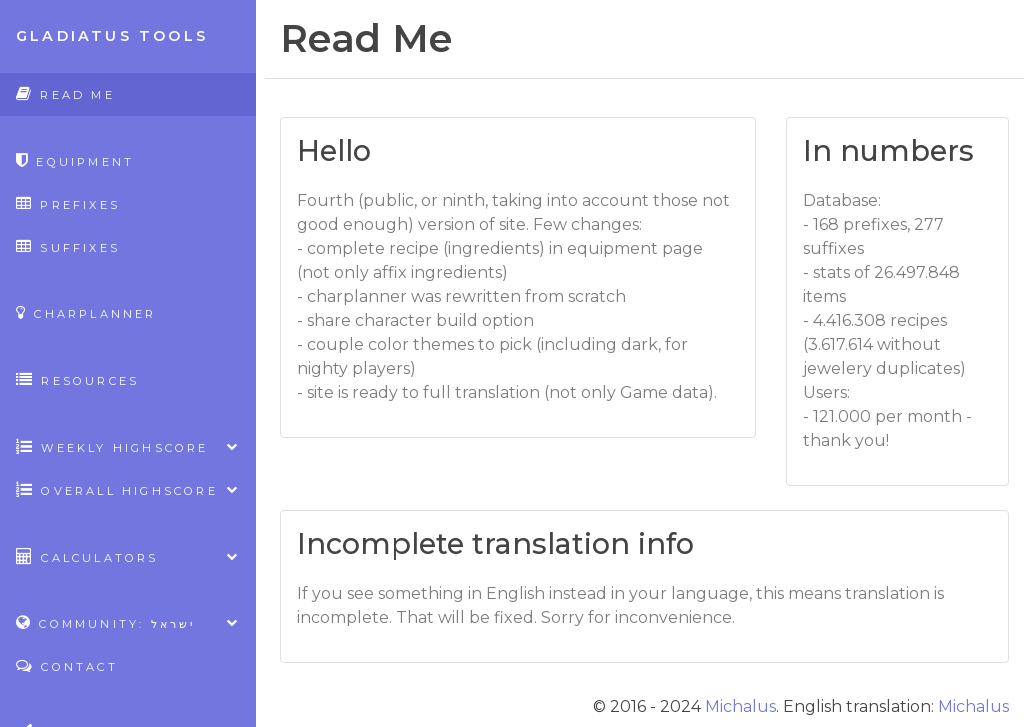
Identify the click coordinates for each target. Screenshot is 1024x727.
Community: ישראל (128, 622)
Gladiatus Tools (112, 36)
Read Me (65, 93)
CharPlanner (86, 312)
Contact (67, 665)
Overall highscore (128, 489)
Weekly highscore (128, 446)
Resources (77, 379)
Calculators (128, 556)
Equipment (75, 160)
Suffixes (68, 246)
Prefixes (68, 203)
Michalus (740, 706)
